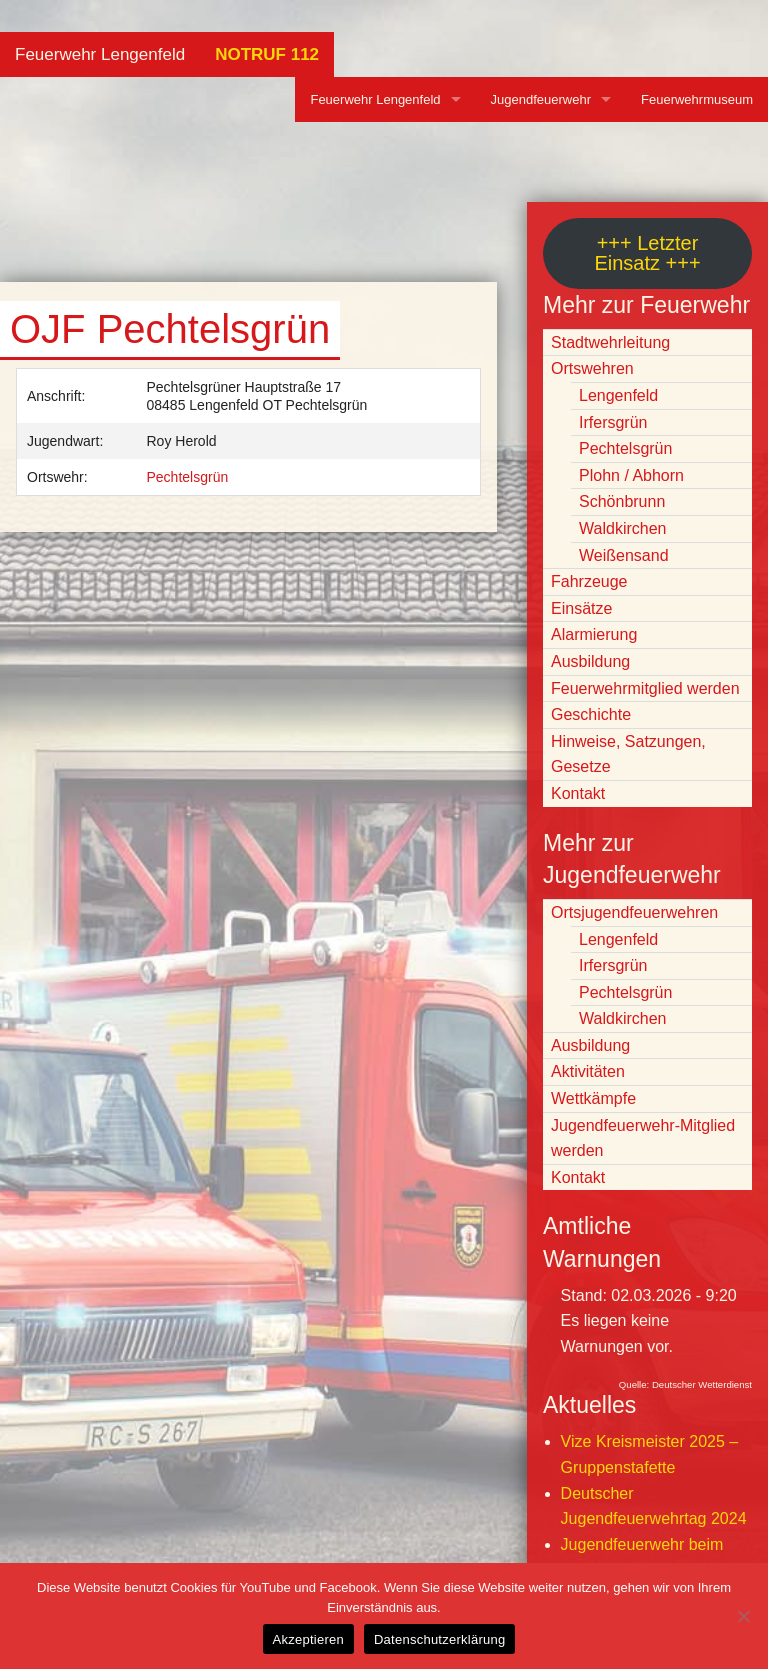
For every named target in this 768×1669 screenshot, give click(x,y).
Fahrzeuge (589, 581)
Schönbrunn (622, 501)
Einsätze (581, 608)
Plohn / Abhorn (631, 475)
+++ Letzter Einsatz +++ (647, 253)
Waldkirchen (622, 528)
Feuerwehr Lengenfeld (100, 54)
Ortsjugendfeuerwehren (634, 912)
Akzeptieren (308, 1639)
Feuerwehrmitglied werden (645, 688)
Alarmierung (594, 634)
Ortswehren (592, 368)
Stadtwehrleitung (610, 342)
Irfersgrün (613, 422)
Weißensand (624, 555)
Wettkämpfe (593, 1098)
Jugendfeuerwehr (541, 99)
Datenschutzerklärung (439, 1639)
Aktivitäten (588, 1071)
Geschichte (591, 714)
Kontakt (578, 793)
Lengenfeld (618, 395)
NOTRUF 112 (267, 54)
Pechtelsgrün (188, 477)
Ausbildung (590, 661)
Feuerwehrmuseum (697, 99)
